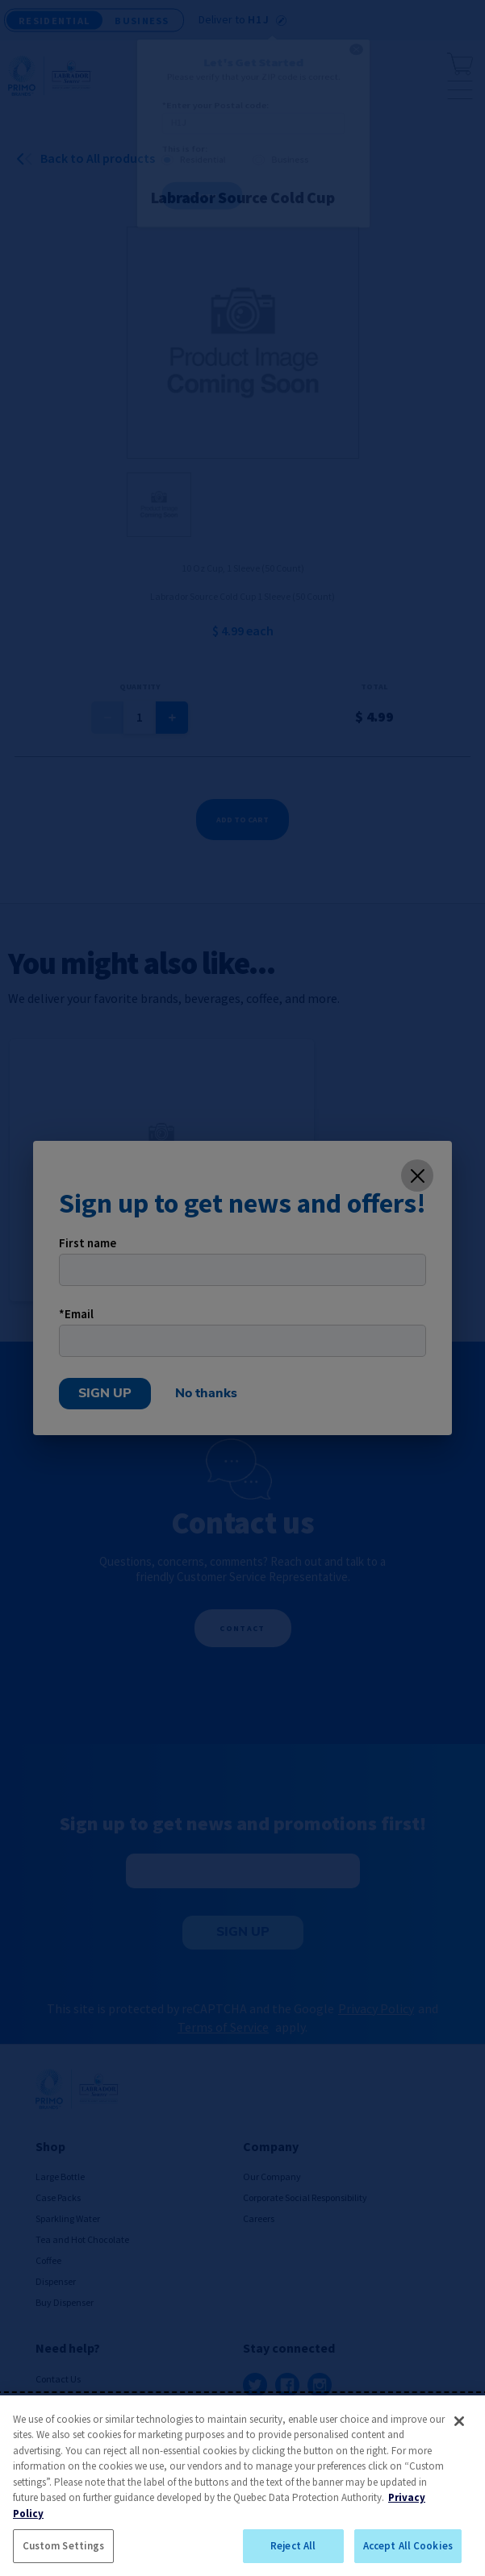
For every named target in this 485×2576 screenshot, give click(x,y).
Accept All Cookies (408, 2546)
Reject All (293, 2546)
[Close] (459, 2421)
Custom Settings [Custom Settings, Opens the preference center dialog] (64, 2546)
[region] (242, 2485)
